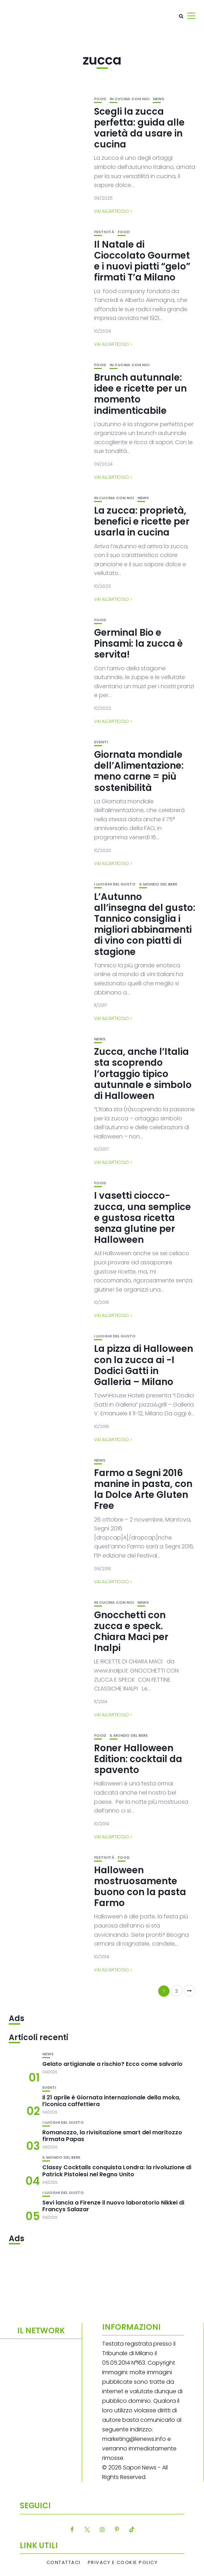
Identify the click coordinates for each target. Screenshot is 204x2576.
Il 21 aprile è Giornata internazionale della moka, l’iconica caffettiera (111, 2100)
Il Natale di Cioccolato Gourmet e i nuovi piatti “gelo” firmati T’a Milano (142, 261)
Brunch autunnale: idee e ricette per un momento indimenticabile (140, 394)
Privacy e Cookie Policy (123, 2562)
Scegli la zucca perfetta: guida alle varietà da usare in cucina (139, 128)
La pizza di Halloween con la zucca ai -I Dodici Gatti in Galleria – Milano (143, 1365)
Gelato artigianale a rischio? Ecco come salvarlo (112, 2064)
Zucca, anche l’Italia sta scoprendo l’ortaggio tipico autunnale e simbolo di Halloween (143, 1073)
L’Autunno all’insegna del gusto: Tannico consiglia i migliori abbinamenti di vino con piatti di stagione (144, 924)
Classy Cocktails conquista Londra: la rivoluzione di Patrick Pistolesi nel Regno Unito (116, 2170)
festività (104, 232)
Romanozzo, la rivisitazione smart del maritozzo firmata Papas (112, 2135)
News (158, 99)
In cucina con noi (129, 99)
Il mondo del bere (158, 884)
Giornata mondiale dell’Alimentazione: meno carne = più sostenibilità (139, 771)
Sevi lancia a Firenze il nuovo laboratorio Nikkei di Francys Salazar (113, 2206)
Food (100, 99)
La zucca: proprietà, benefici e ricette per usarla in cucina (142, 521)
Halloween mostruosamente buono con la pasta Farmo (140, 1887)
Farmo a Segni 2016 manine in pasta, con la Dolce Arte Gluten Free (143, 1489)
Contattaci (64, 2562)
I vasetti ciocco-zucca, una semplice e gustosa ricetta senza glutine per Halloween (142, 1217)
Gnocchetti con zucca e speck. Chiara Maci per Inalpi (131, 1632)
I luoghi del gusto (115, 884)
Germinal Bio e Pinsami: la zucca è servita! (138, 643)
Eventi (101, 742)
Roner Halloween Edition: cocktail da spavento (138, 1759)
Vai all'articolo (111, 211)
